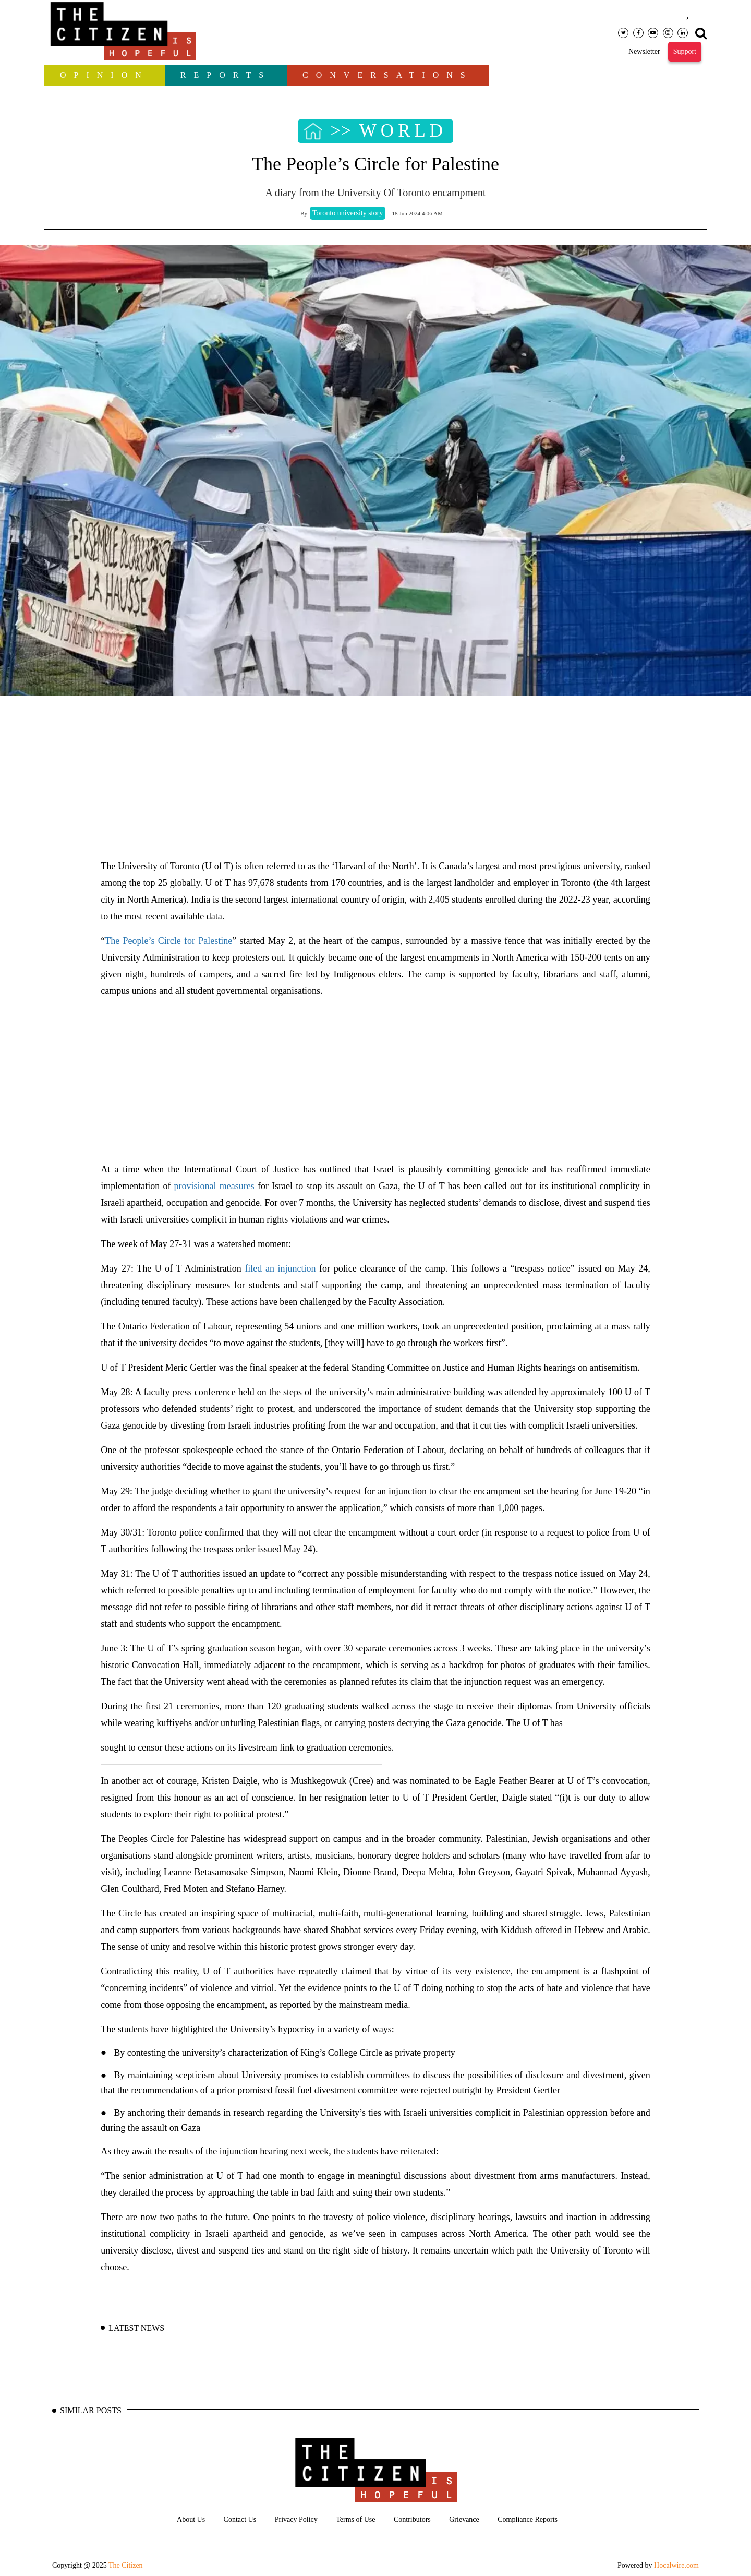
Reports (225, 74)
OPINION (104, 74)
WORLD (403, 131)
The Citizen (125, 2565)
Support (684, 51)
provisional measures (214, 1186)
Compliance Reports (528, 2519)
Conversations (387, 74)
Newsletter (644, 51)
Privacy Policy (296, 2519)
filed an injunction (280, 1268)
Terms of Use (355, 2519)
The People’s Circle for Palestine (168, 941)
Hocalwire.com (676, 2565)
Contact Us (240, 2519)
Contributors (412, 2519)
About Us (191, 2519)
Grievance (464, 2519)
